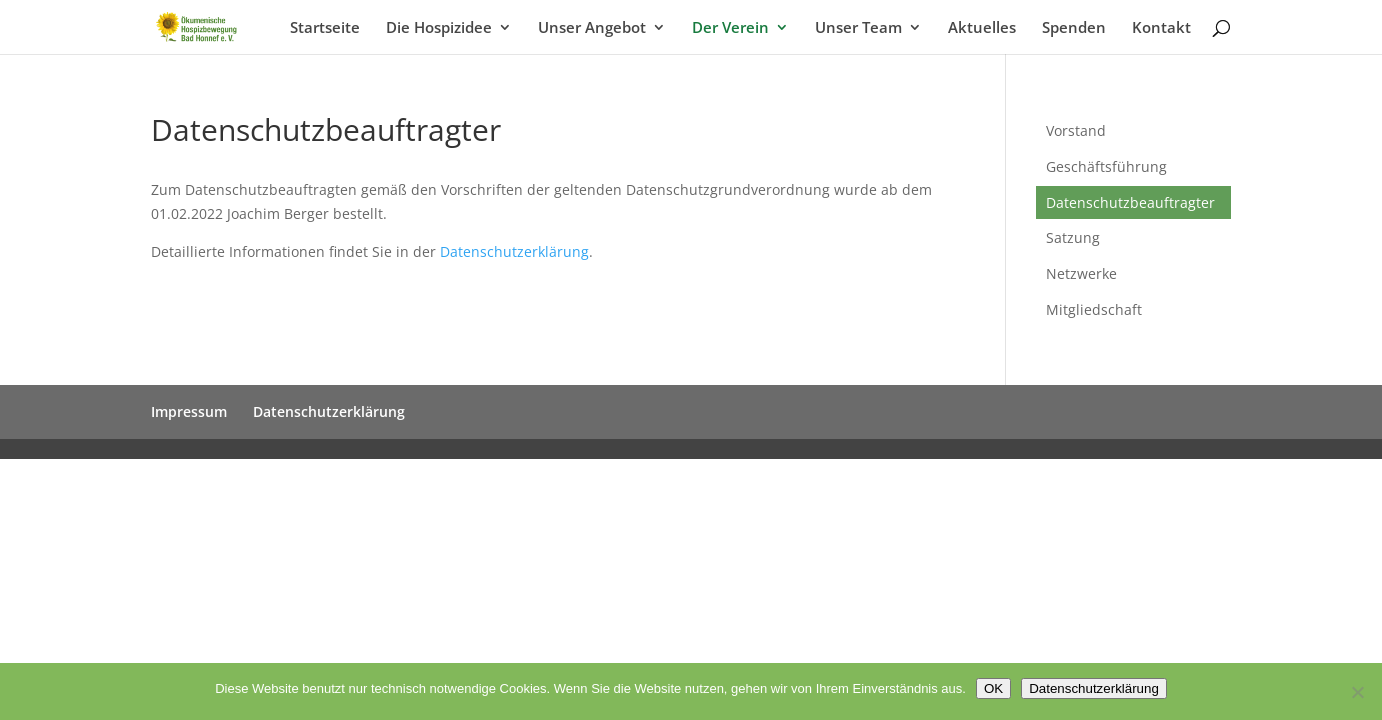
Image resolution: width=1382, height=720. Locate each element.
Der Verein (730, 28)
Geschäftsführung (1106, 166)
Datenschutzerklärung (514, 251)
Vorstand (1076, 130)
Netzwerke (1081, 273)
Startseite (325, 28)
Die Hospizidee (439, 28)
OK (993, 688)
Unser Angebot (592, 28)
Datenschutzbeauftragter (1130, 202)
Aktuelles (982, 28)
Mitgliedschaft (1094, 309)
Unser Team (858, 28)
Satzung (1073, 237)
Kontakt (1161, 28)
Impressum (189, 411)
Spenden (1074, 28)
